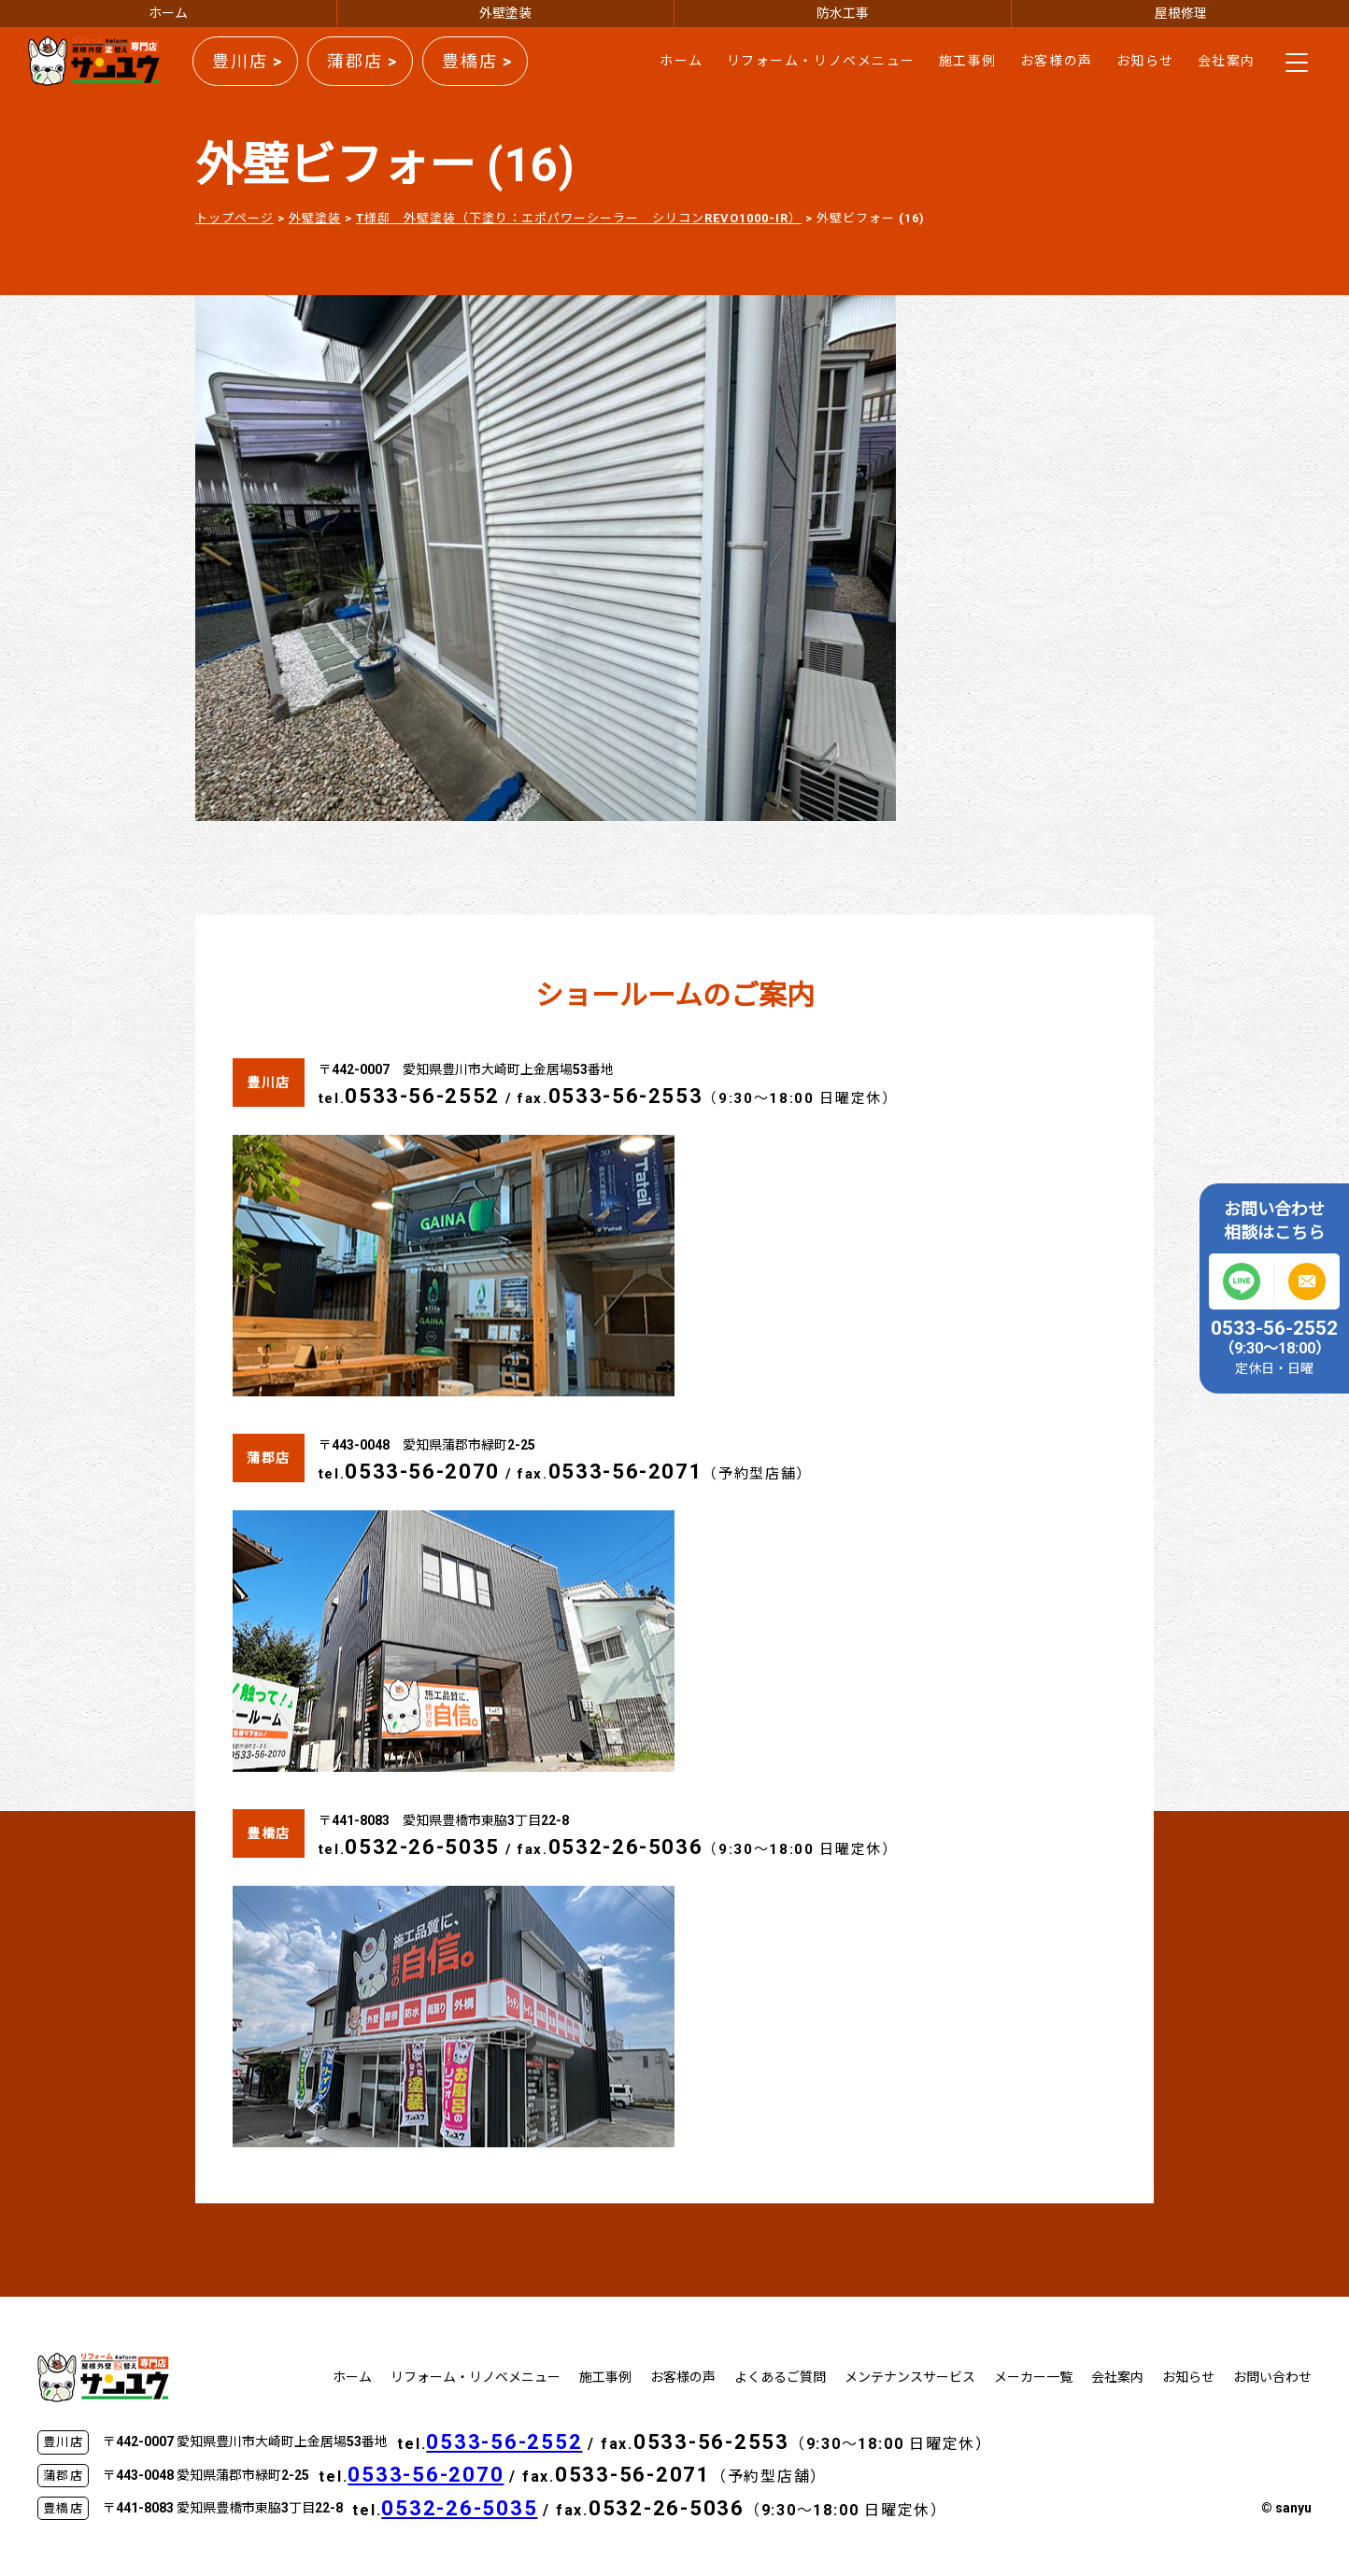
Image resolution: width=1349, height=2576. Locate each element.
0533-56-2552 (422, 1096)
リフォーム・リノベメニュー (821, 60)
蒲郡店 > (362, 61)
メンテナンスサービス (910, 2377)
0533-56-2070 (422, 1471)
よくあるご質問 (780, 2377)
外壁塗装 (505, 13)
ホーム (168, 13)
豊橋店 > (477, 61)
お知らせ (1145, 60)
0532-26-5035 (422, 1847)
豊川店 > (247, 61)
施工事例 (968, 60)
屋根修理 (1181, 13)
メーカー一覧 (1033, 2377)
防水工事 (842, 13)
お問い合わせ (1272, 2377)
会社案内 (1227, 60)
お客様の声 (1056, 60)
